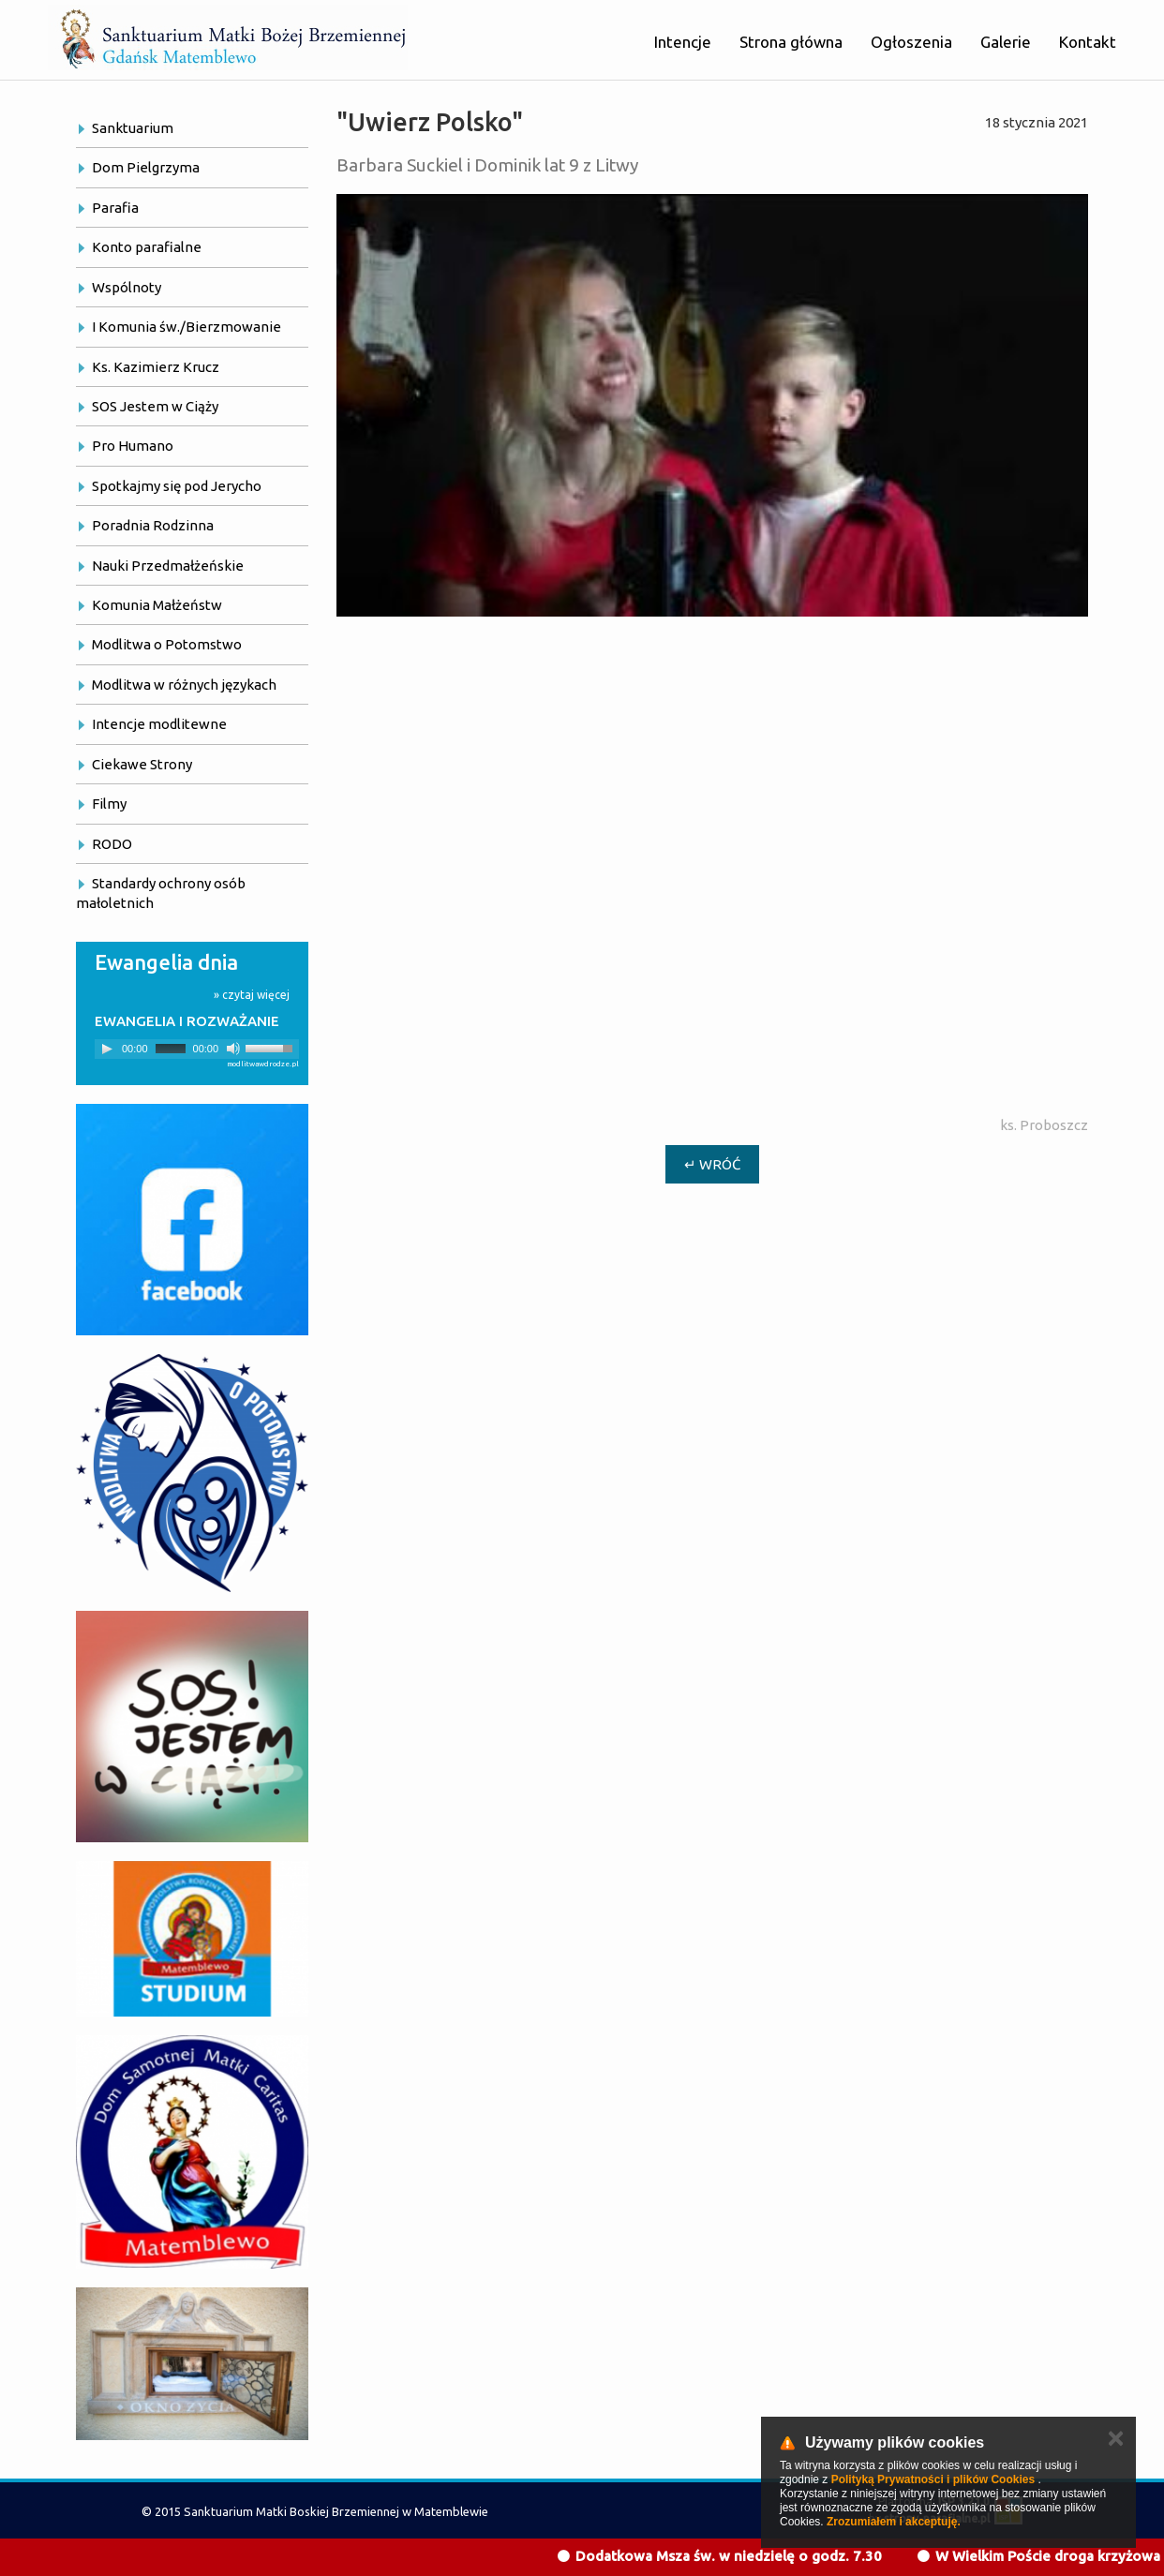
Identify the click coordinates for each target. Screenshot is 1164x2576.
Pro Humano (132, 446)
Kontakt (1087, 42)
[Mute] (233, 1048)
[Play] (106, 1048)
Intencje (682, 42)
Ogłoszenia (911, 42)
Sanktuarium (132, 128)
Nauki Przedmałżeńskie (168, 565)
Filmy (109, 804)
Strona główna (791, 42)
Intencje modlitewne (159, 724)
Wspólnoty (126, 287)
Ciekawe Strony (142, 764)
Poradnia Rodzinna (153, 525)
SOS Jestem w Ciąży (155, 406)
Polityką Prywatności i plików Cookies (933, 2479)
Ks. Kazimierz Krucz (155, 367)
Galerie (1005, 42)
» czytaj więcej (252, 995)
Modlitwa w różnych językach (184, 684)
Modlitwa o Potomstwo (167, 644)
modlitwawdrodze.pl (263, 1064)
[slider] (171, 1048)
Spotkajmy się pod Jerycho (176, 486)
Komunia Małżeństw (157, 605)
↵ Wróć (712, 1164)
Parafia (115, 208)
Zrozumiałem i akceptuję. (894, 2521)
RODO (112, 844)
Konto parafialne (146, 247)
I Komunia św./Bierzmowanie (186, 327)
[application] (197, 1049)
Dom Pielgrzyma (146, 167)
